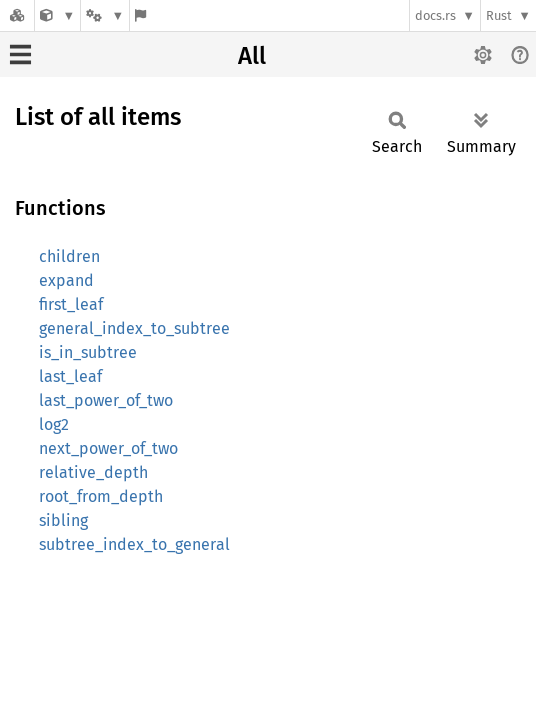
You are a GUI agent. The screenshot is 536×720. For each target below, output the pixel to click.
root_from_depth (101, 496)
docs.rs (435, 15)
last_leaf (70, 376)
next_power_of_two (108, 448)
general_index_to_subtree (134, 328)
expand (66, 280)
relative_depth (93, 472)
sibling (63, 520)
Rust (499, 15)
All (252, 56)
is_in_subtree (88, 352)
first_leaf (71, 304)
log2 (54, 424)
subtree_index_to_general (134, 544)
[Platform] (105, 15)
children (69, 256)
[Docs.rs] (17, 15)
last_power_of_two (106, 400)
